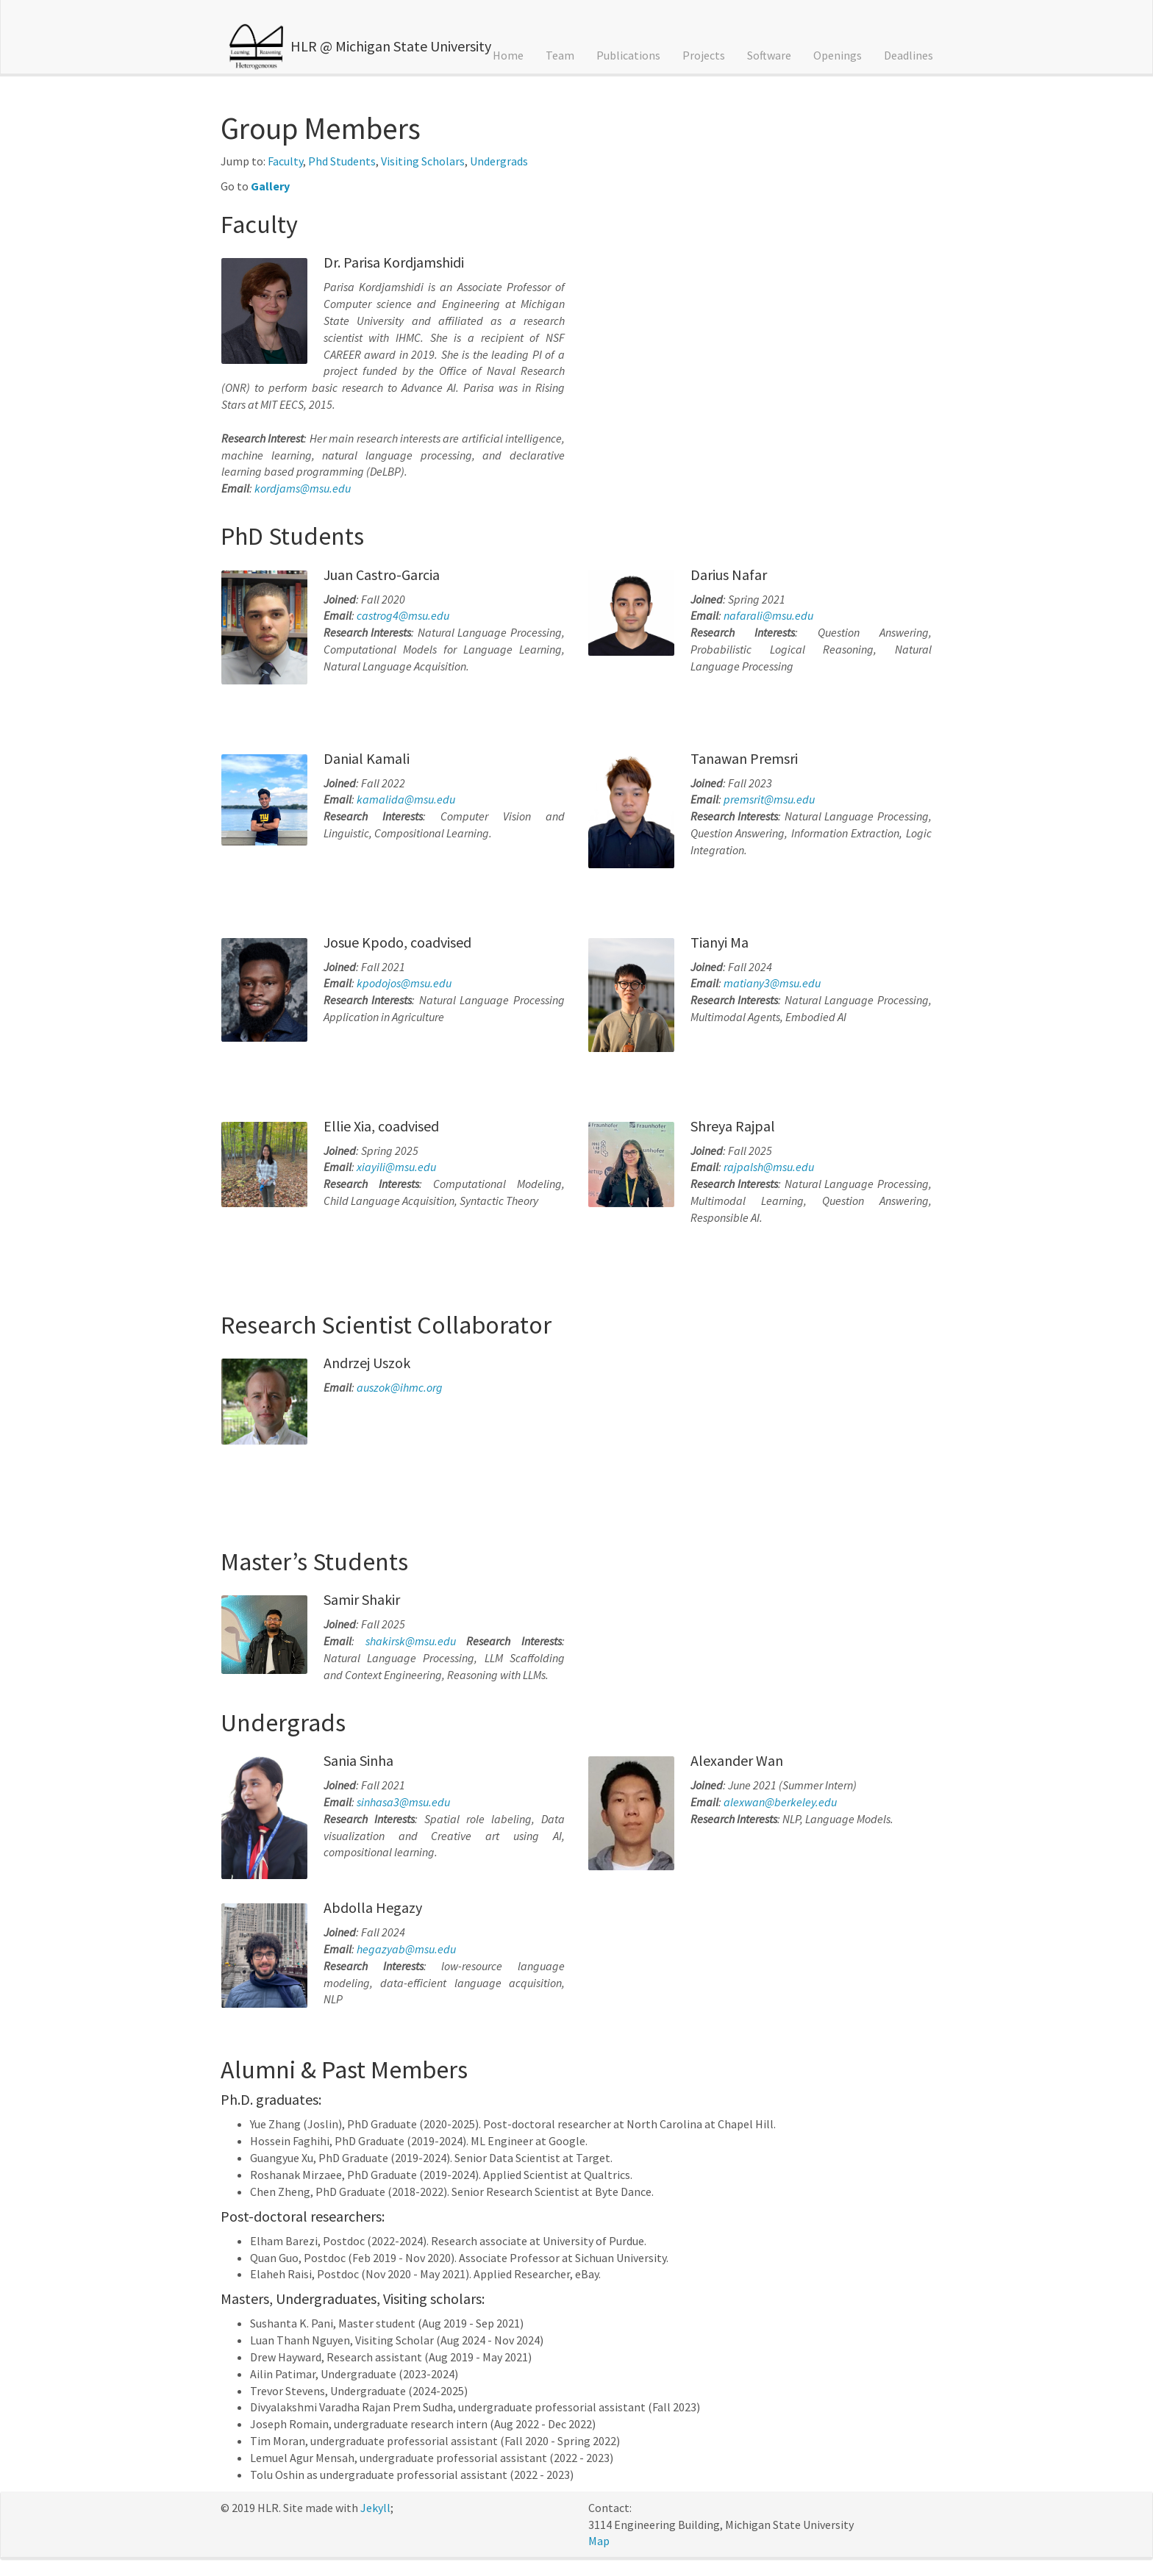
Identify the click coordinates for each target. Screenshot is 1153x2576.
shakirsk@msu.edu (410, 1641)
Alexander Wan (736, 1760)
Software (769, 55)
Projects (703, 55)
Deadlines (908, 55)
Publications (628, 55)
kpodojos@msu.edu (404, 983)
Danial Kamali (367, 758)
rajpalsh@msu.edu (769, 1166)
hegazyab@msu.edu (406, 1949)
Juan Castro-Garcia (382, 574)
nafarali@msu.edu (768, 615)
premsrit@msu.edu (769, 799)
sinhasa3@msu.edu (403, 1802)
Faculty (285, 161)
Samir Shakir (362, 1599)
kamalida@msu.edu (406, 799)
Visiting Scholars (423, 161)
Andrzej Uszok (367, 1362)
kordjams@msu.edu (302, 488)
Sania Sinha (358, 1760)
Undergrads (499, 161)
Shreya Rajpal (732, 1126)
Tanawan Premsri (744, 758)
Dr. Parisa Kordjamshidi (394, 262)
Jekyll (375, 2507)
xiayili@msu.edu (396, 1166)
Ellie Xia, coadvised (381, 1126)
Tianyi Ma (719, 942)
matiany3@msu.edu (772, 983)
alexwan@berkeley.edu (780, 1802)
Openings (837, 55)
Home (508, 55)
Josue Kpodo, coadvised (397, 942)
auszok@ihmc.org (400, 1387)
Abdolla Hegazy (373, 1907)
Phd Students (342, 161)
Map (599, 2540)
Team (560, 55)
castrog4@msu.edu (403, 615)
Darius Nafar (728, 574)
